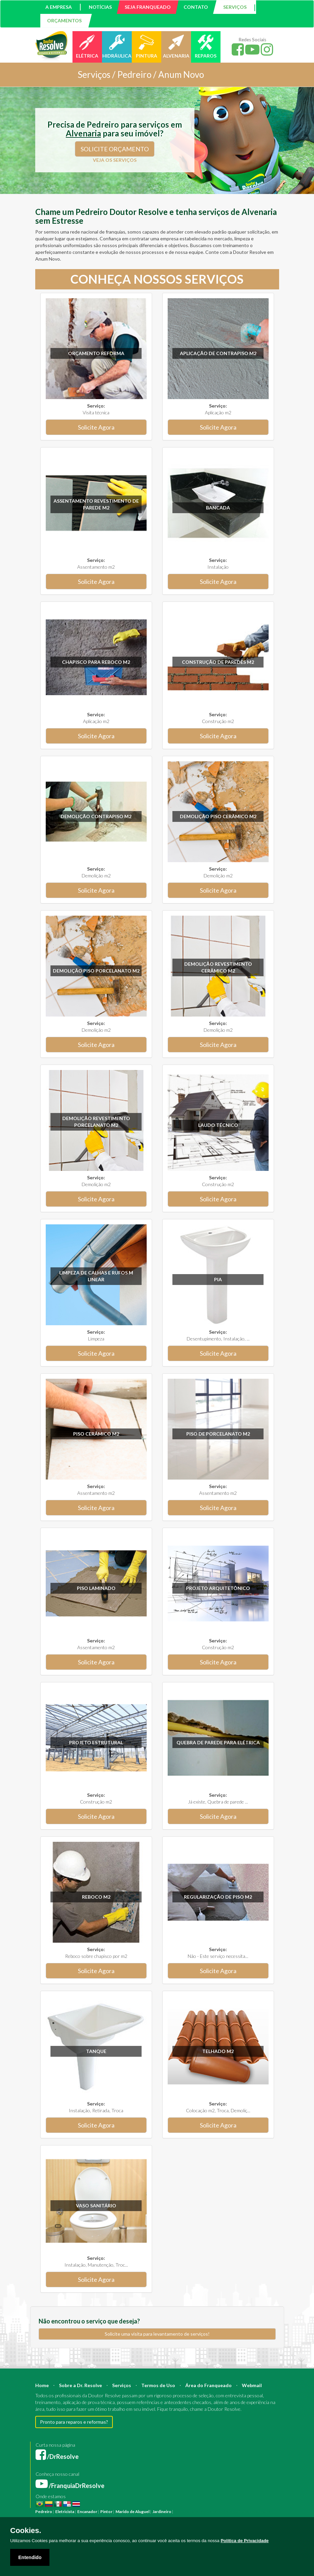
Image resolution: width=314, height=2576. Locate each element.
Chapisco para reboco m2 (96, 662)
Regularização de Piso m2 (218, 1897)
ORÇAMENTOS (64, 20)
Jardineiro (161, 2511)
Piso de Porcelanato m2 (218, 1434)
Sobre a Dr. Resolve (80, 2385)
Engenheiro (260, 2511)
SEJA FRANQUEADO (148, 7)
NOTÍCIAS (100, 7)
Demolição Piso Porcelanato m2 (96, 971)
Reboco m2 (96, 1897)
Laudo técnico (218, 1125)
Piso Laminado (96, 1588)
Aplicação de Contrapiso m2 (218, 353)
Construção (217, 2511)
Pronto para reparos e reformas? (74, 2422)
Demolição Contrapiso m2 (96, 816)
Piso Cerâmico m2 (96, 1434)
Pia (218, 1279)
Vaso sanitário (96, 2205)
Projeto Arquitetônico (218, 1588)
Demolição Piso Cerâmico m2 (218, 816)
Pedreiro (43, 2511)
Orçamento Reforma (96, 353)
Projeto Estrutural (96, 1742)
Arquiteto (238, 2511)
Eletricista (64, 2511)
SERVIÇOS (235, 7)
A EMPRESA (58, 7)
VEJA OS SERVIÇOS (115, 160)
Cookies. (25, 2530)
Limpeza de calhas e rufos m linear (96, 1276)
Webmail (252, 2385)
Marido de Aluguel (132, 2511)
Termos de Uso (158, 2385)
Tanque (96, 2051)
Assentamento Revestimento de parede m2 (96, 504)
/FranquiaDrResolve (70, 2485)
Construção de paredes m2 (218, 662)
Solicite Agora (96, 427)
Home (42, 2385)
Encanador (87, 2511)
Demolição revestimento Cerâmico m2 (218, 967)
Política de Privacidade (245, 2540)
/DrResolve (57, 2456)
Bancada (218, 507)
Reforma (197, 2511)
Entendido (29, 2557)
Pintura (181, 2511)
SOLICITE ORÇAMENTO (115, 149)
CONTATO (196, 7)
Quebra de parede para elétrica (218, 1742)
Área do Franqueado (208, 2385)
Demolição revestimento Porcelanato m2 (96, 1121)
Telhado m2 (218, 2051)
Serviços (121, 2385)
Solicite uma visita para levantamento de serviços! (157, 2334)
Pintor (106, 2511)
